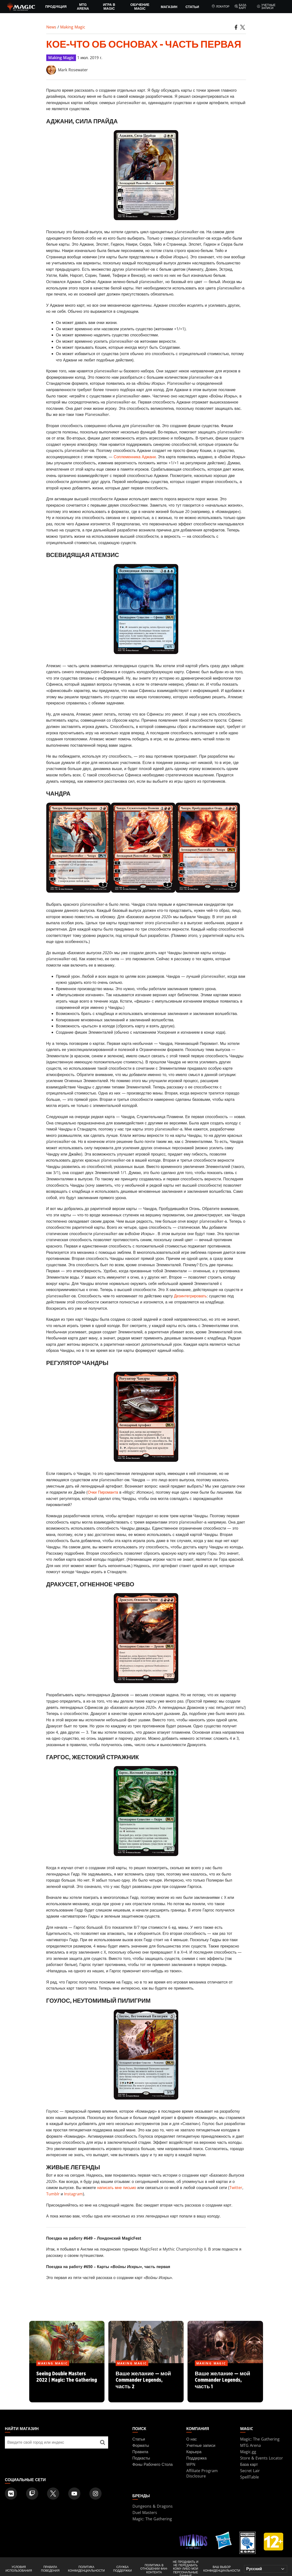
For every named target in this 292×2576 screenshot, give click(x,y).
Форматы (140, 2445)
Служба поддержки (122, 2568)
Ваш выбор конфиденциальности (221, 2568)
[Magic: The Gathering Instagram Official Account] (95, 2493)
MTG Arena (83, 6)
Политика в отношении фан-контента (154, 2569)
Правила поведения (50, 2568)
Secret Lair (250, 2470)
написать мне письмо (117, 2187)
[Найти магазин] (102, 2442)
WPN (190, 2464)
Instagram (73, 2194)
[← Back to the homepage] (21, 6)
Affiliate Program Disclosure (202, 2473)
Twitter (235, 2187)
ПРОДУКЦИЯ (56, 7)
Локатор (220, 6)
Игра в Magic (109, 6)
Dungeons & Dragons (152, 2506)
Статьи (192, 6)
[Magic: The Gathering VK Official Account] (11, 2493)
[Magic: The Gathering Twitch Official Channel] (32, 2493)
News (51, 27)
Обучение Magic (139, 6)
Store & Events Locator (261, 2458)
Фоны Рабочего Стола (152, 2464)
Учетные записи (266, 6)
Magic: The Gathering (260, 2439)
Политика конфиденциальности (86, 2568)
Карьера (193, 2451)
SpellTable (249, 2477)
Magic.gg (248, 2451)
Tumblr (53, 2194)
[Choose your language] (265, 2569)
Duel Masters (144, 2512)
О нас (191, 2439)
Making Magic (72, 27)
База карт (240, 6)
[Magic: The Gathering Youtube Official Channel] (74, 2493)
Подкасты (141, 2458)
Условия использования (18, 2568)
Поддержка (196, 2458)
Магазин (169, 6)
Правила (140, 2451)
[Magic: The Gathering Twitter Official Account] (53, 2493)
